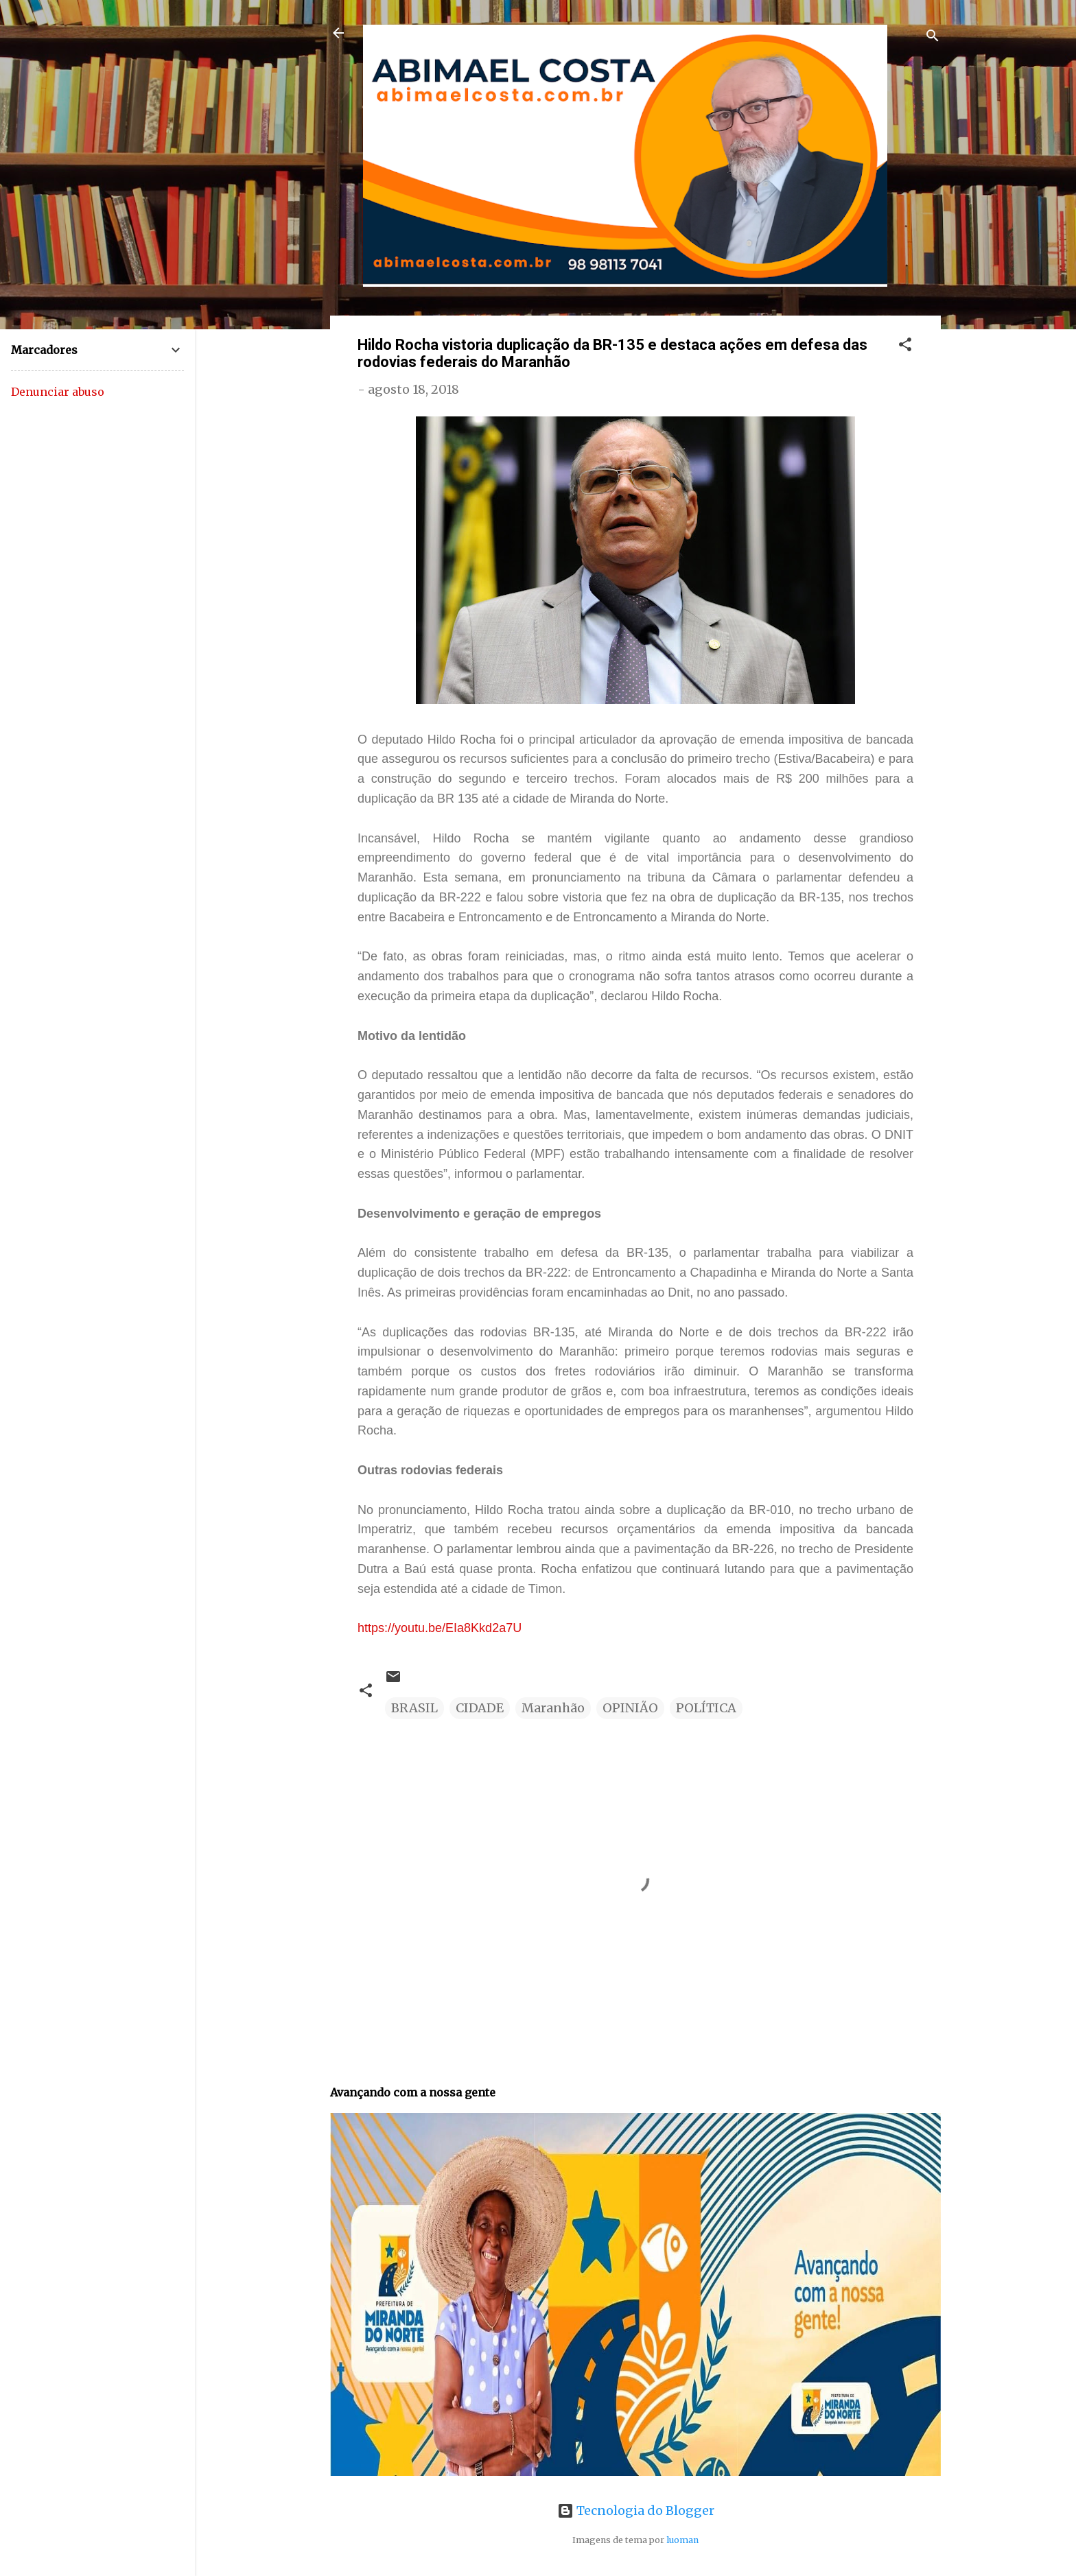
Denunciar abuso (57, 392)
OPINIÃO (630, 1708)
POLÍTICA (706, 1708)
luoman (682, 2540)
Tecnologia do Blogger (635, 2510)
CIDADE (480, 1708)
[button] (905, 346)
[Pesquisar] (932, 37)
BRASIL (414, 1708)
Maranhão (553, 1708)
